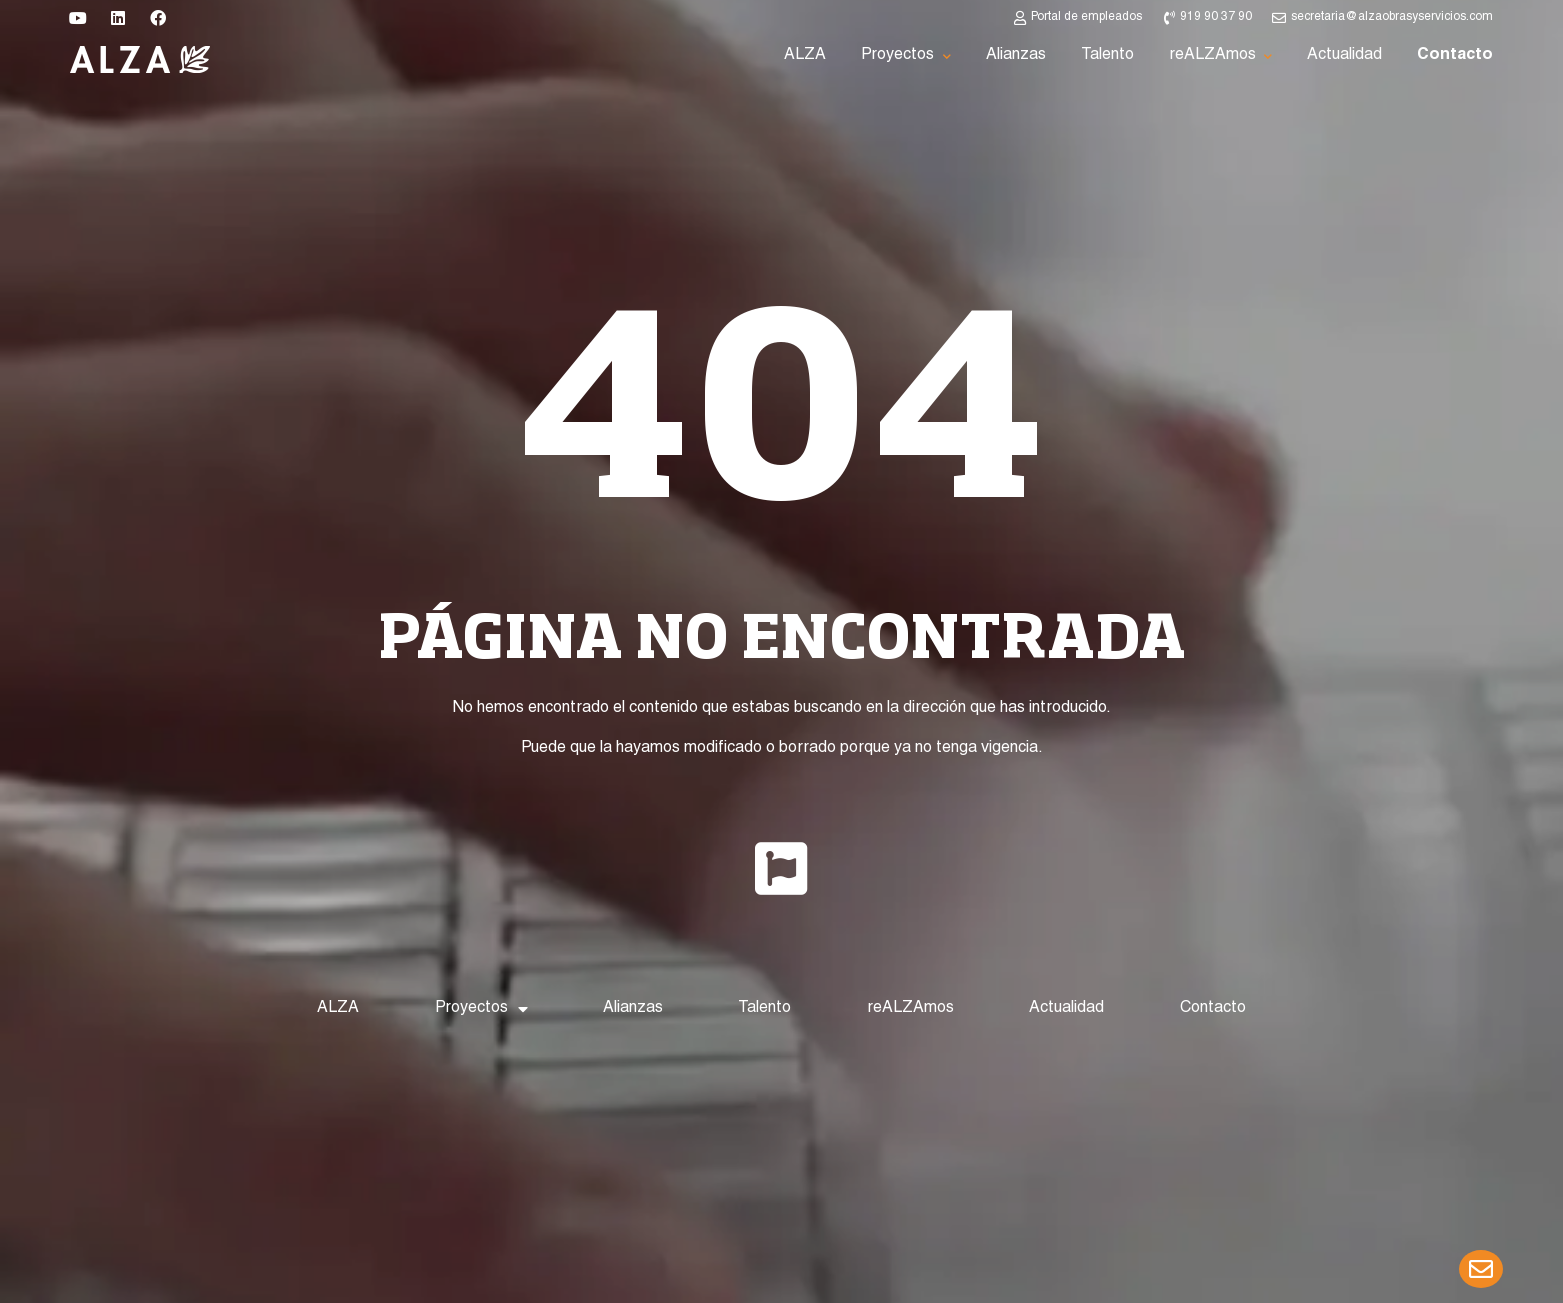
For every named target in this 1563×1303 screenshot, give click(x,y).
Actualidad (1066, 1009)
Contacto (1213, 1009)
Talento (764, 1009)
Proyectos (481, 1009)
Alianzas (633, 1009)
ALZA (338, 1009)
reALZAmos (910, 1009)
